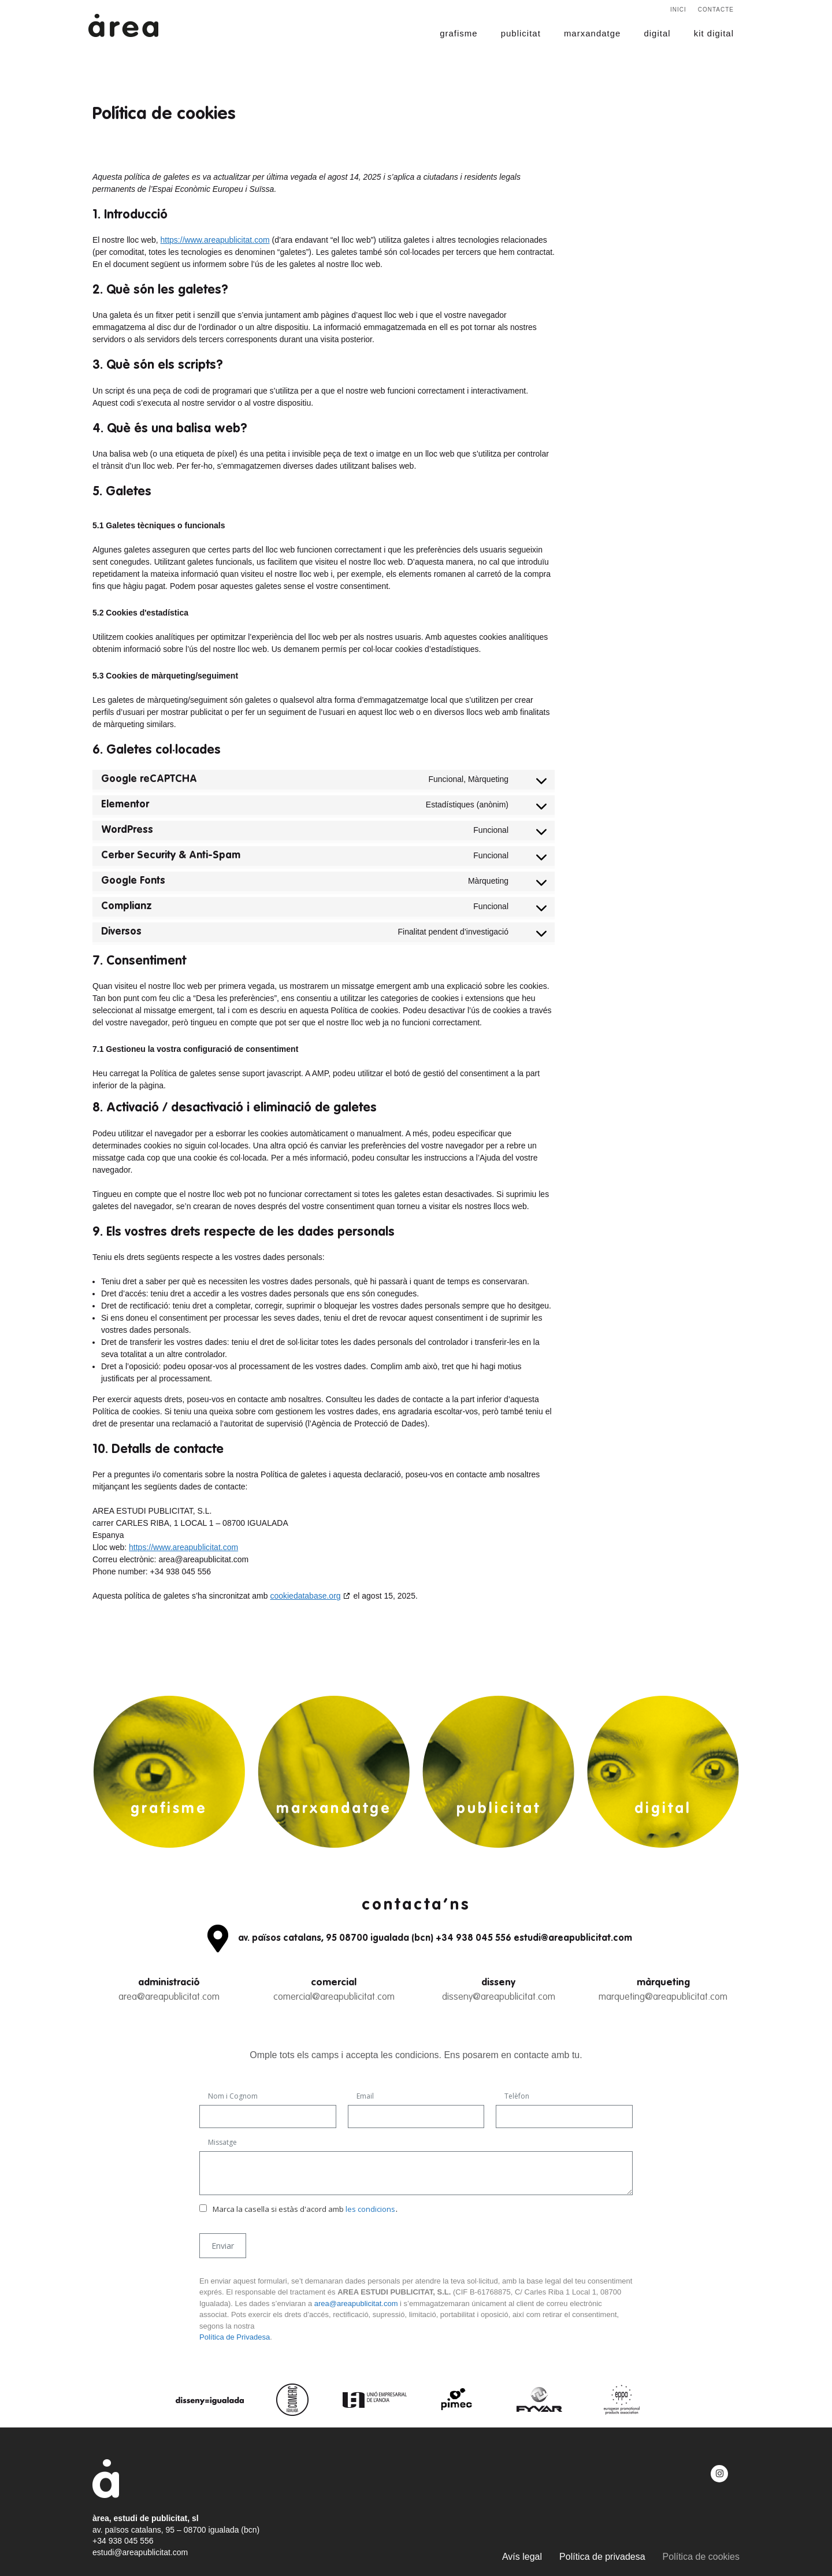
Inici (678, 9)
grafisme (459, 33)
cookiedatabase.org (305, 1595)
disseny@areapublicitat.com (498, 1997)
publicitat (521, 33)
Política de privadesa (602, 2557)
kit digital (714, 33)
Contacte (716, 9)
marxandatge (592, 33)
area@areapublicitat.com (169, 1997)
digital (657, 33)
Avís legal (522, 2557)
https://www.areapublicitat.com (215, 239)
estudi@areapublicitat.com (140, 2552)
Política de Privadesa (234, 2337)
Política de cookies (701, 2557)
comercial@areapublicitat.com (334, 1997)
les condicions (370, 2209)
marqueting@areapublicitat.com (663, 1997)
